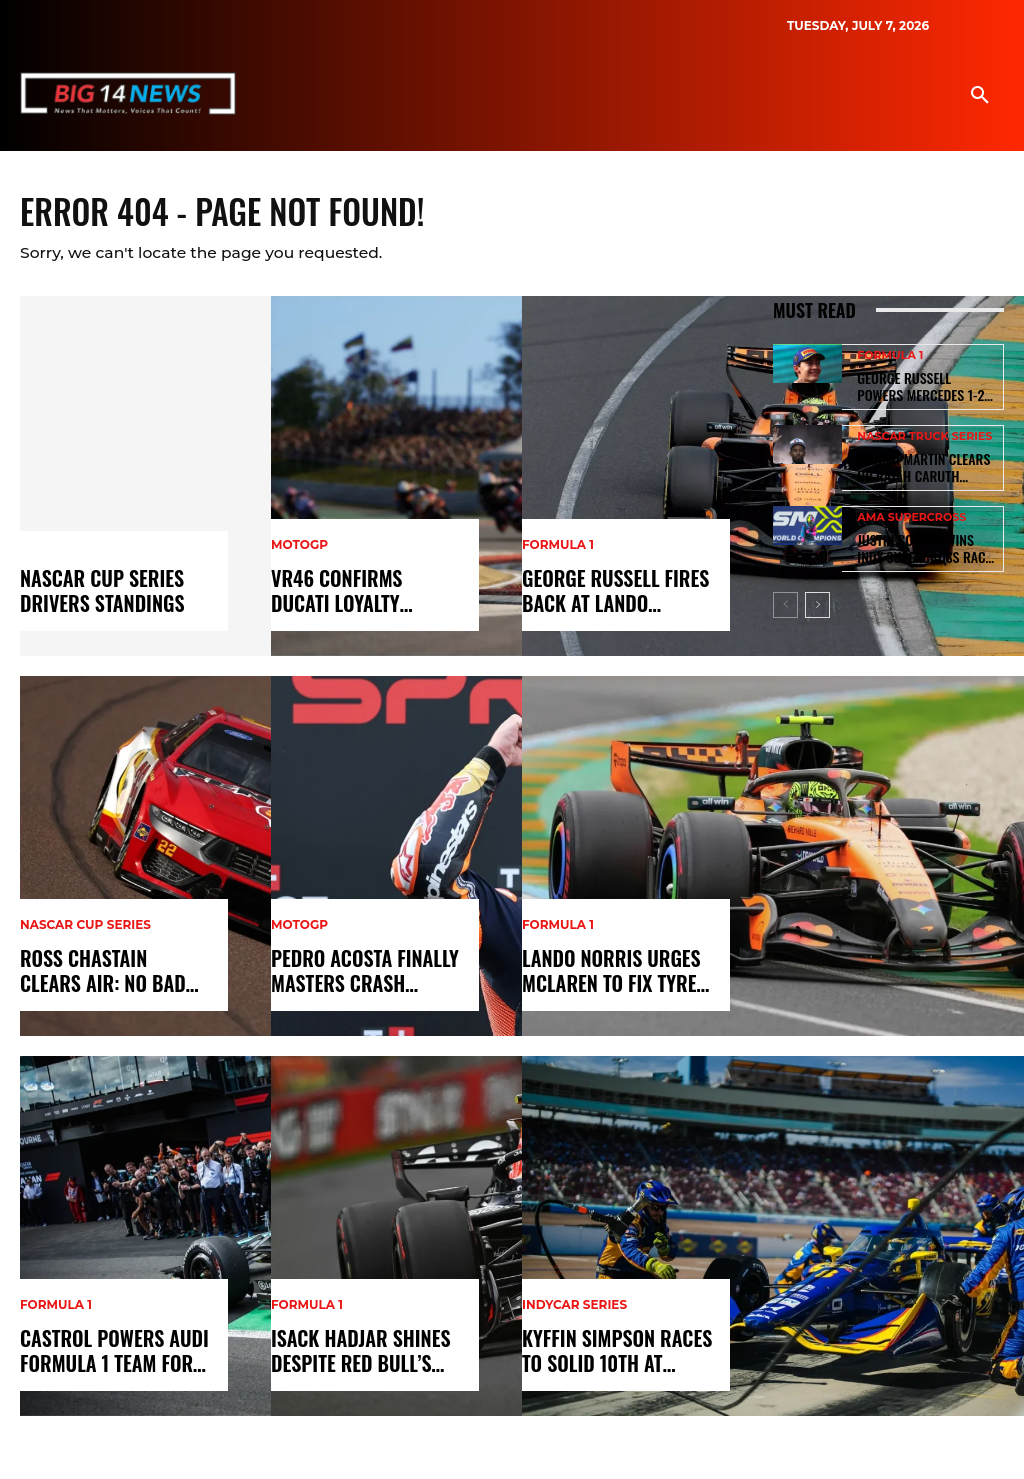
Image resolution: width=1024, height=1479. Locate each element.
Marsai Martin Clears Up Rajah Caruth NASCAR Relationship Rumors (922, 463)
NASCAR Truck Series (924, 434)
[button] (980, 96)
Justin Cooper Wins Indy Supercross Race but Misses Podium (919, 539)
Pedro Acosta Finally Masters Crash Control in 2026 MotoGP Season (367, 976)
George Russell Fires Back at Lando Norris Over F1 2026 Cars (609, 596)
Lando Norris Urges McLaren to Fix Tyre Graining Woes (602, 976)
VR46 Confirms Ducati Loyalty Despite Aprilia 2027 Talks (363, 596)
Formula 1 (56, 1313)
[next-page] (817, 593)
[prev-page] (785, 593)
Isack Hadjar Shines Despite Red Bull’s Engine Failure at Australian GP (352, 1356)
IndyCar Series (574, 1313)
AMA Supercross (911, 510)
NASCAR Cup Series (85, 933)
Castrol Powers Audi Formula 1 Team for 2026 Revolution (105, 1356)
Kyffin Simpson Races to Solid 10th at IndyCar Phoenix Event (611, 1356)
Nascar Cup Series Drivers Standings (94, 596)
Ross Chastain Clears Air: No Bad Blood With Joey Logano (112, 976)
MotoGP (299, 553)
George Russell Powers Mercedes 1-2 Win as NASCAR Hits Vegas (918, 387)
